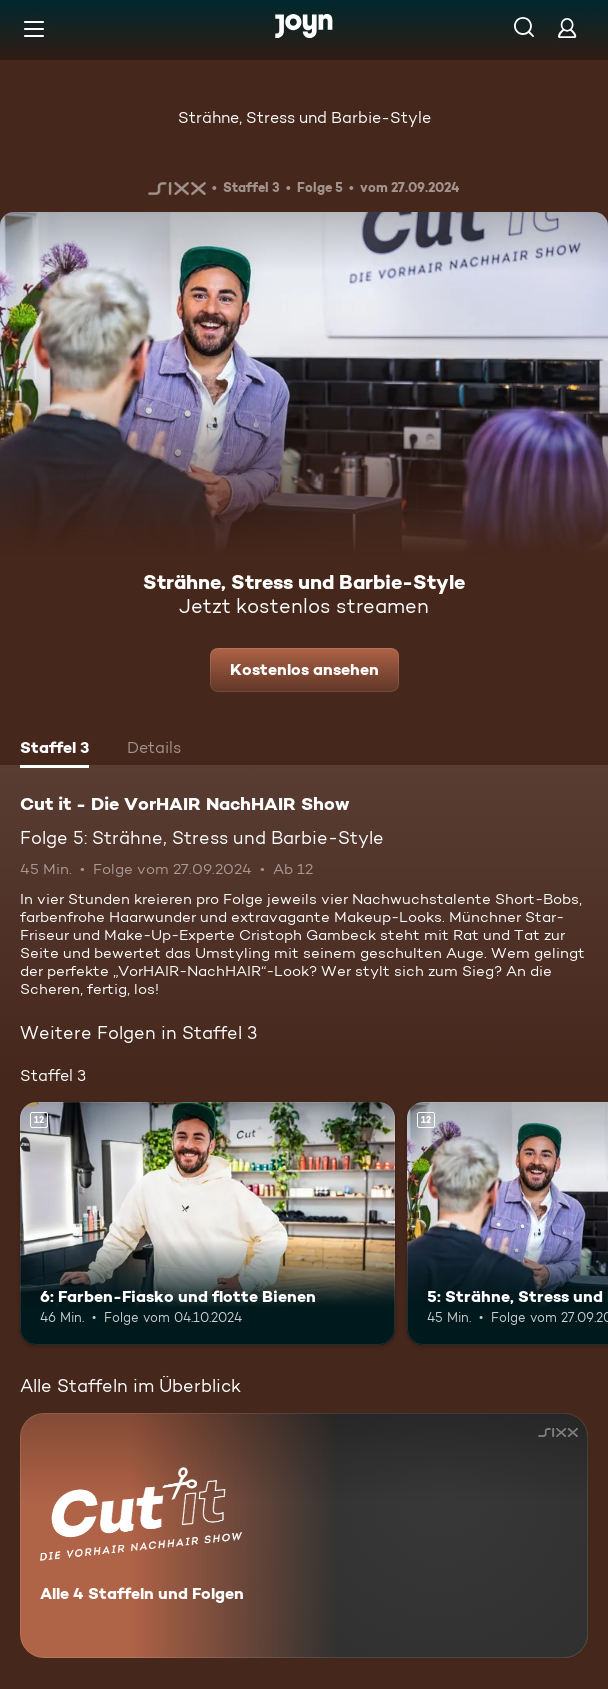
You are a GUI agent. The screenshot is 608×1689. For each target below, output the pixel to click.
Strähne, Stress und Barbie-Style (304, 117)
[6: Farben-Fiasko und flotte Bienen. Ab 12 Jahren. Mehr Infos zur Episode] (207, 1224)
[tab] (54, 750)
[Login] (567, 27)
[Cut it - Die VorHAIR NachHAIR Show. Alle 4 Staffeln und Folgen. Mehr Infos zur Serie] (304, 1535)
